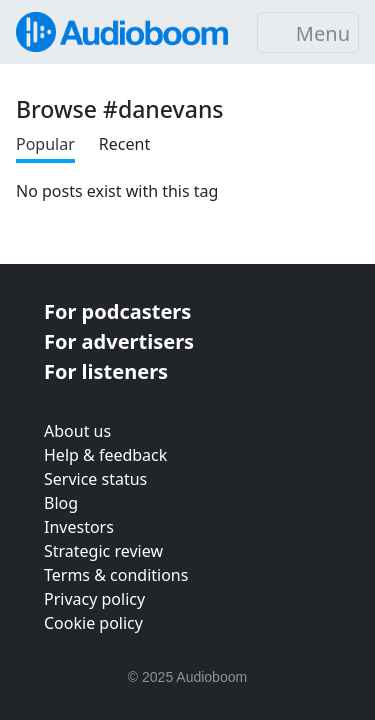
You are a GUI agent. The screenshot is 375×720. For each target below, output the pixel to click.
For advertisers (119, 341)
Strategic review (103, 551)
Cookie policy (93, 623)
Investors (79, 527)
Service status (95, 479)
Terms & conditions (116, 575)
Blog (61, 503)
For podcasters (117, 311)
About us (77, 431)
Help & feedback (105, 455)
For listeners (106, 371)
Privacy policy (94, 599)
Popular (45, 144)
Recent (124, 144)
